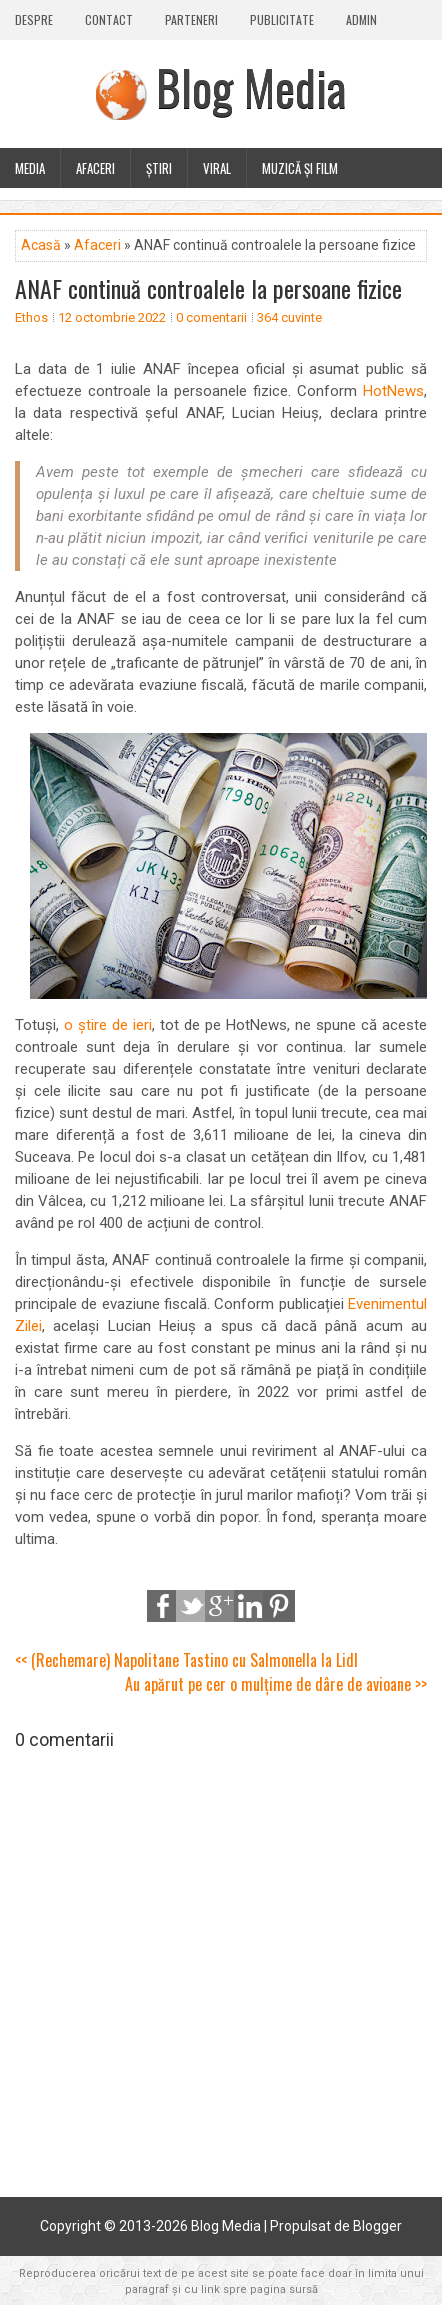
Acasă (41, 245)
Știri (159, 168)
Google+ (221, 1606)
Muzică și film (300, 168)
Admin (361, 19)
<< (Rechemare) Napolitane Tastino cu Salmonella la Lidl (186, 1660)
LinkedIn (250, 1606)
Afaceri (95, 168)
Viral (217, 168)
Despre (34, 19)
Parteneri (191, 19)
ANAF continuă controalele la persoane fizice (208, 288)
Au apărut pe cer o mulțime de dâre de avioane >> (276, 1684)
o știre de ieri (108, 1025)
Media (30, 168)
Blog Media (251, 86)
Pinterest (279, 1606)
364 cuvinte (289, 317)
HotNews (393, 391)
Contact (109, 19)
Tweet (192, 1606)
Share (163, 1606)
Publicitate (282, 19)
